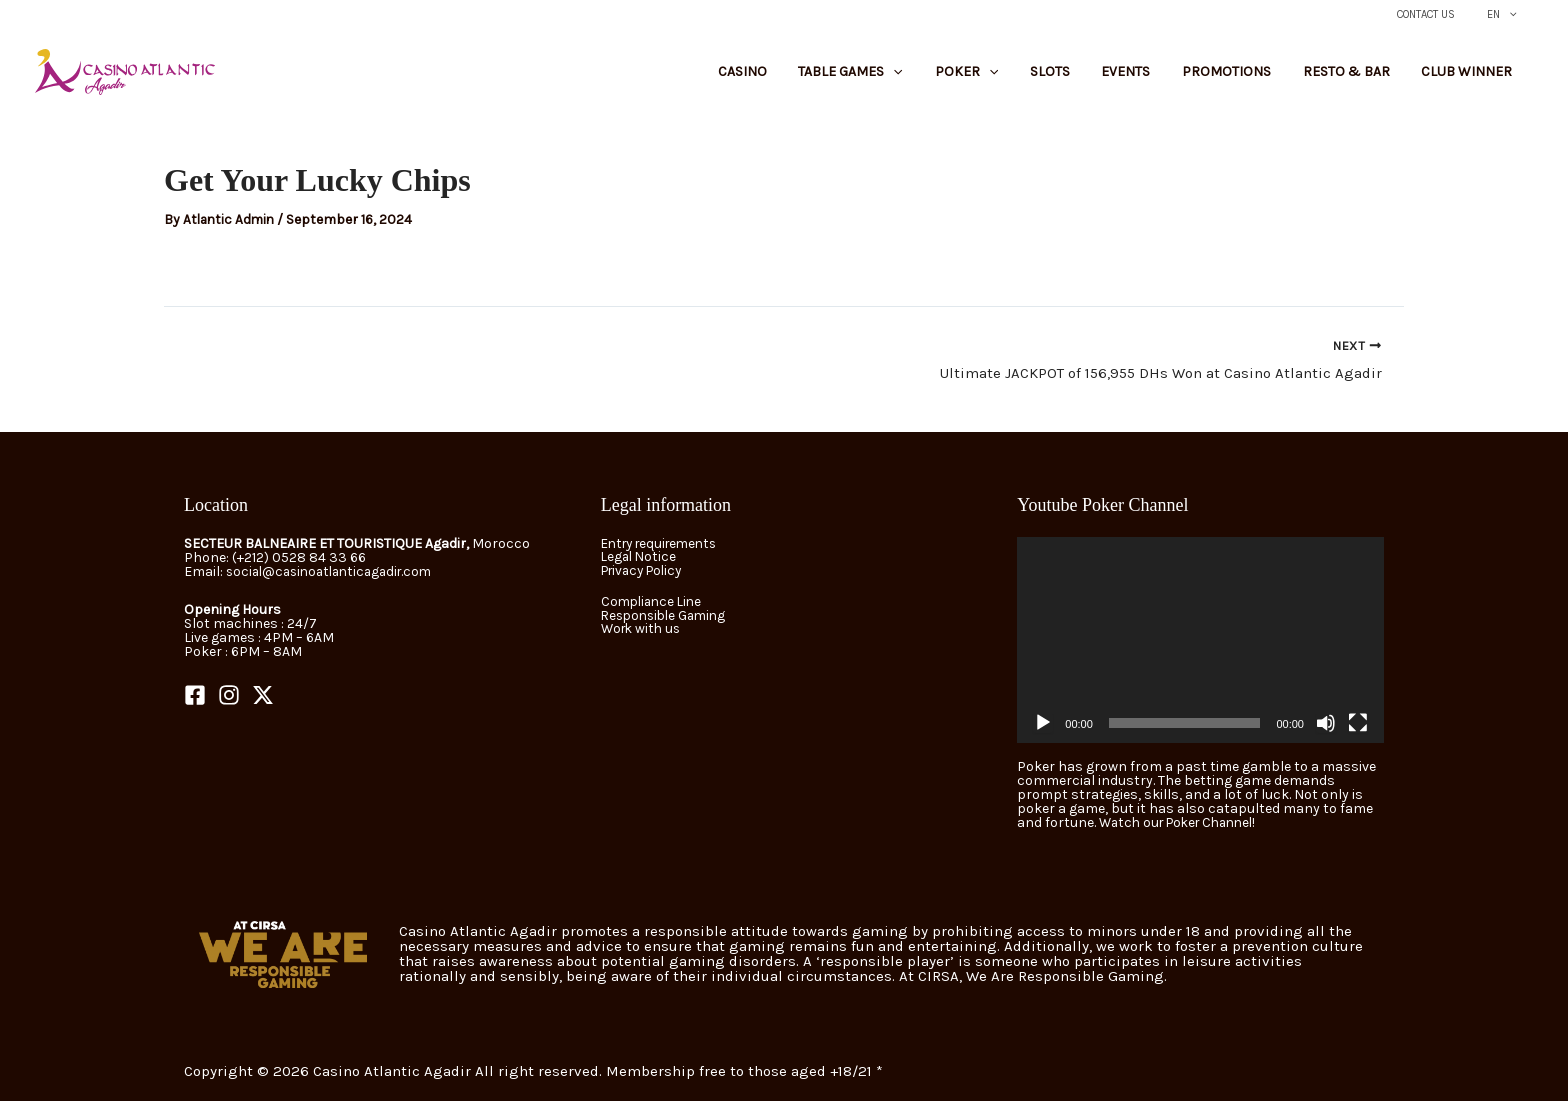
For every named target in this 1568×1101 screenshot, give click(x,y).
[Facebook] (195, 695)
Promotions (1255, 77)
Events (1166, 77)
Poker (1030, 77)
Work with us (643, 630)
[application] (1200, 640)
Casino (829, 77)
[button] (1513, 15)
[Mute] (1326, 723)
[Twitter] (263, 695)
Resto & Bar (1363, 77)
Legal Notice (640, 557)
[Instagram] (229, 695)
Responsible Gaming (668, 616)
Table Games (926, 77)
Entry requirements (664, 543)
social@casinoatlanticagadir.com (336, 571)
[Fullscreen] (1358, 723)
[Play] (1043, 723)
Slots (1102, 77)
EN (1507, 15)
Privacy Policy (646, 571)
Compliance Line (654, 602)
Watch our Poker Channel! (1184, 822)
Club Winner (1472, 77)
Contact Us (1441, 14)
